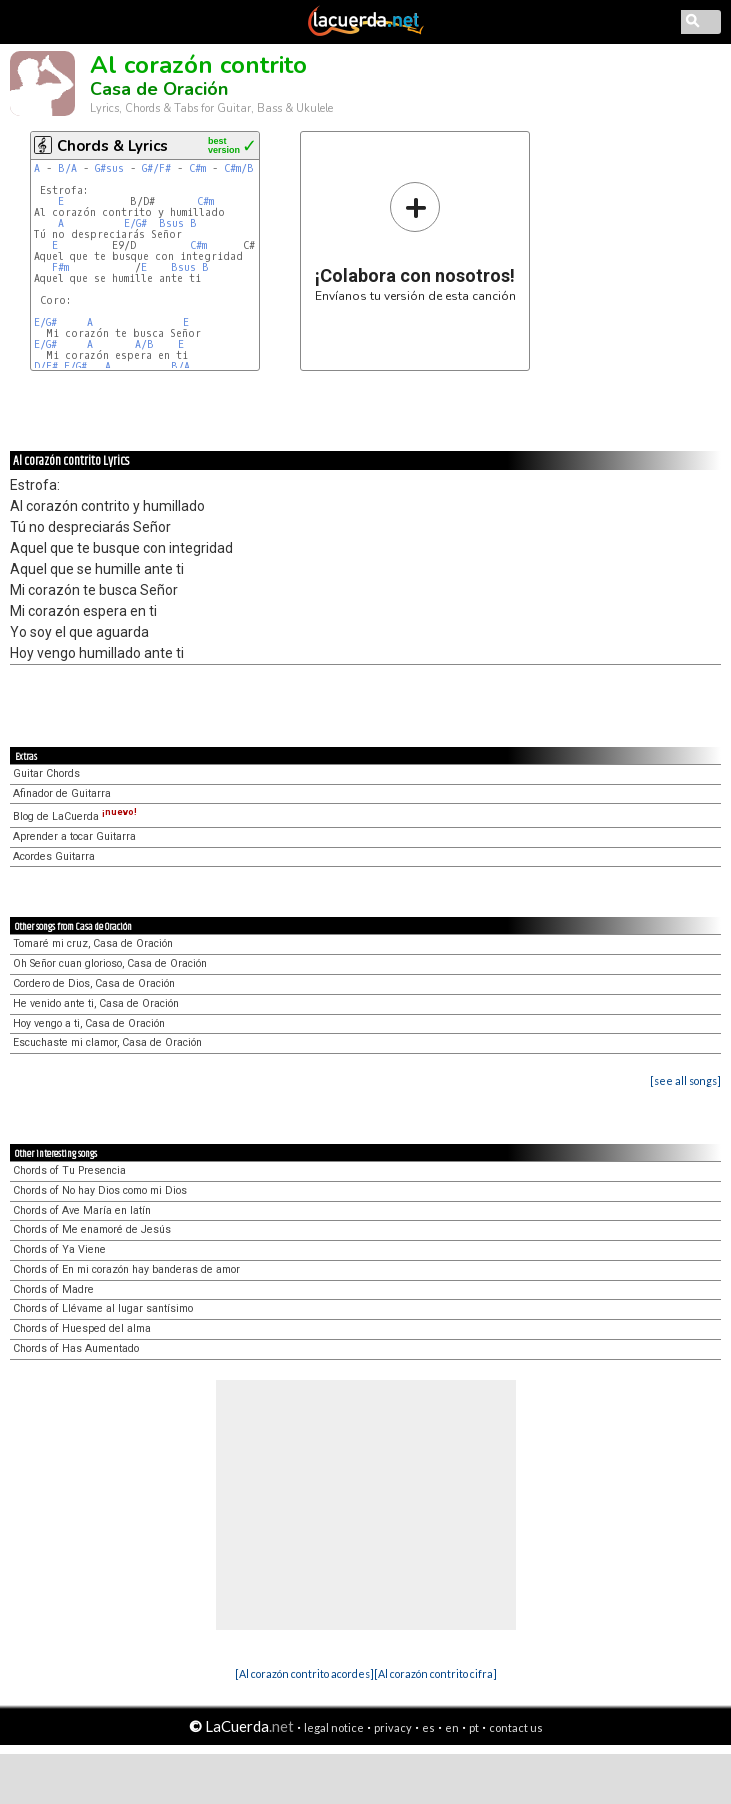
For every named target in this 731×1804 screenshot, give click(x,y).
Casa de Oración (159, 89)
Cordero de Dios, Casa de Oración (94, 983)
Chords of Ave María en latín (82, 1210)
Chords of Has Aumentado (76, 1348)
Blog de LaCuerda (75, 816)
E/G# (135, 223)
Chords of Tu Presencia (69, 1170)
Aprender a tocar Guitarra (74, 836)
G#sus (109, 168)
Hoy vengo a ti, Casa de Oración (89, 1023)
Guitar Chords (46, 773)
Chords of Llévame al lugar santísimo (103, 1308)
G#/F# (156, 168)
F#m (60, 267)
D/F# (46, 366)
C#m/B (239, 168)
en (452, 1727)
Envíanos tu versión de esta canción (415, 241)
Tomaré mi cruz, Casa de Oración (93, 943)
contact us (516, 1727)
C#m (197, 168)
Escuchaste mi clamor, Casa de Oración (107, 1042)
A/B (144, 344)
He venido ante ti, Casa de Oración (96, 1003)
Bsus (171, 223)
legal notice (334, 1727)
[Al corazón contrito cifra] (435, 1673)
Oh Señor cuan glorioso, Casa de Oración (110, 963)
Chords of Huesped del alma (82, 1328)
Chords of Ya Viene (59, 1249)
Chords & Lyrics (112, 146)
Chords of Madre (53, 1289)
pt (474, 1727)
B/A (67, 168)
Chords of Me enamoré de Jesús (92, 1229)
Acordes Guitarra (54, 856)
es (428, 1727)
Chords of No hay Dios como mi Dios (100, 1190)
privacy (393, 1727)
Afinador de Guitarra (62, 793)
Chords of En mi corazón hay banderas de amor (126, 1269)
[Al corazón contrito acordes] (304, 1673)
